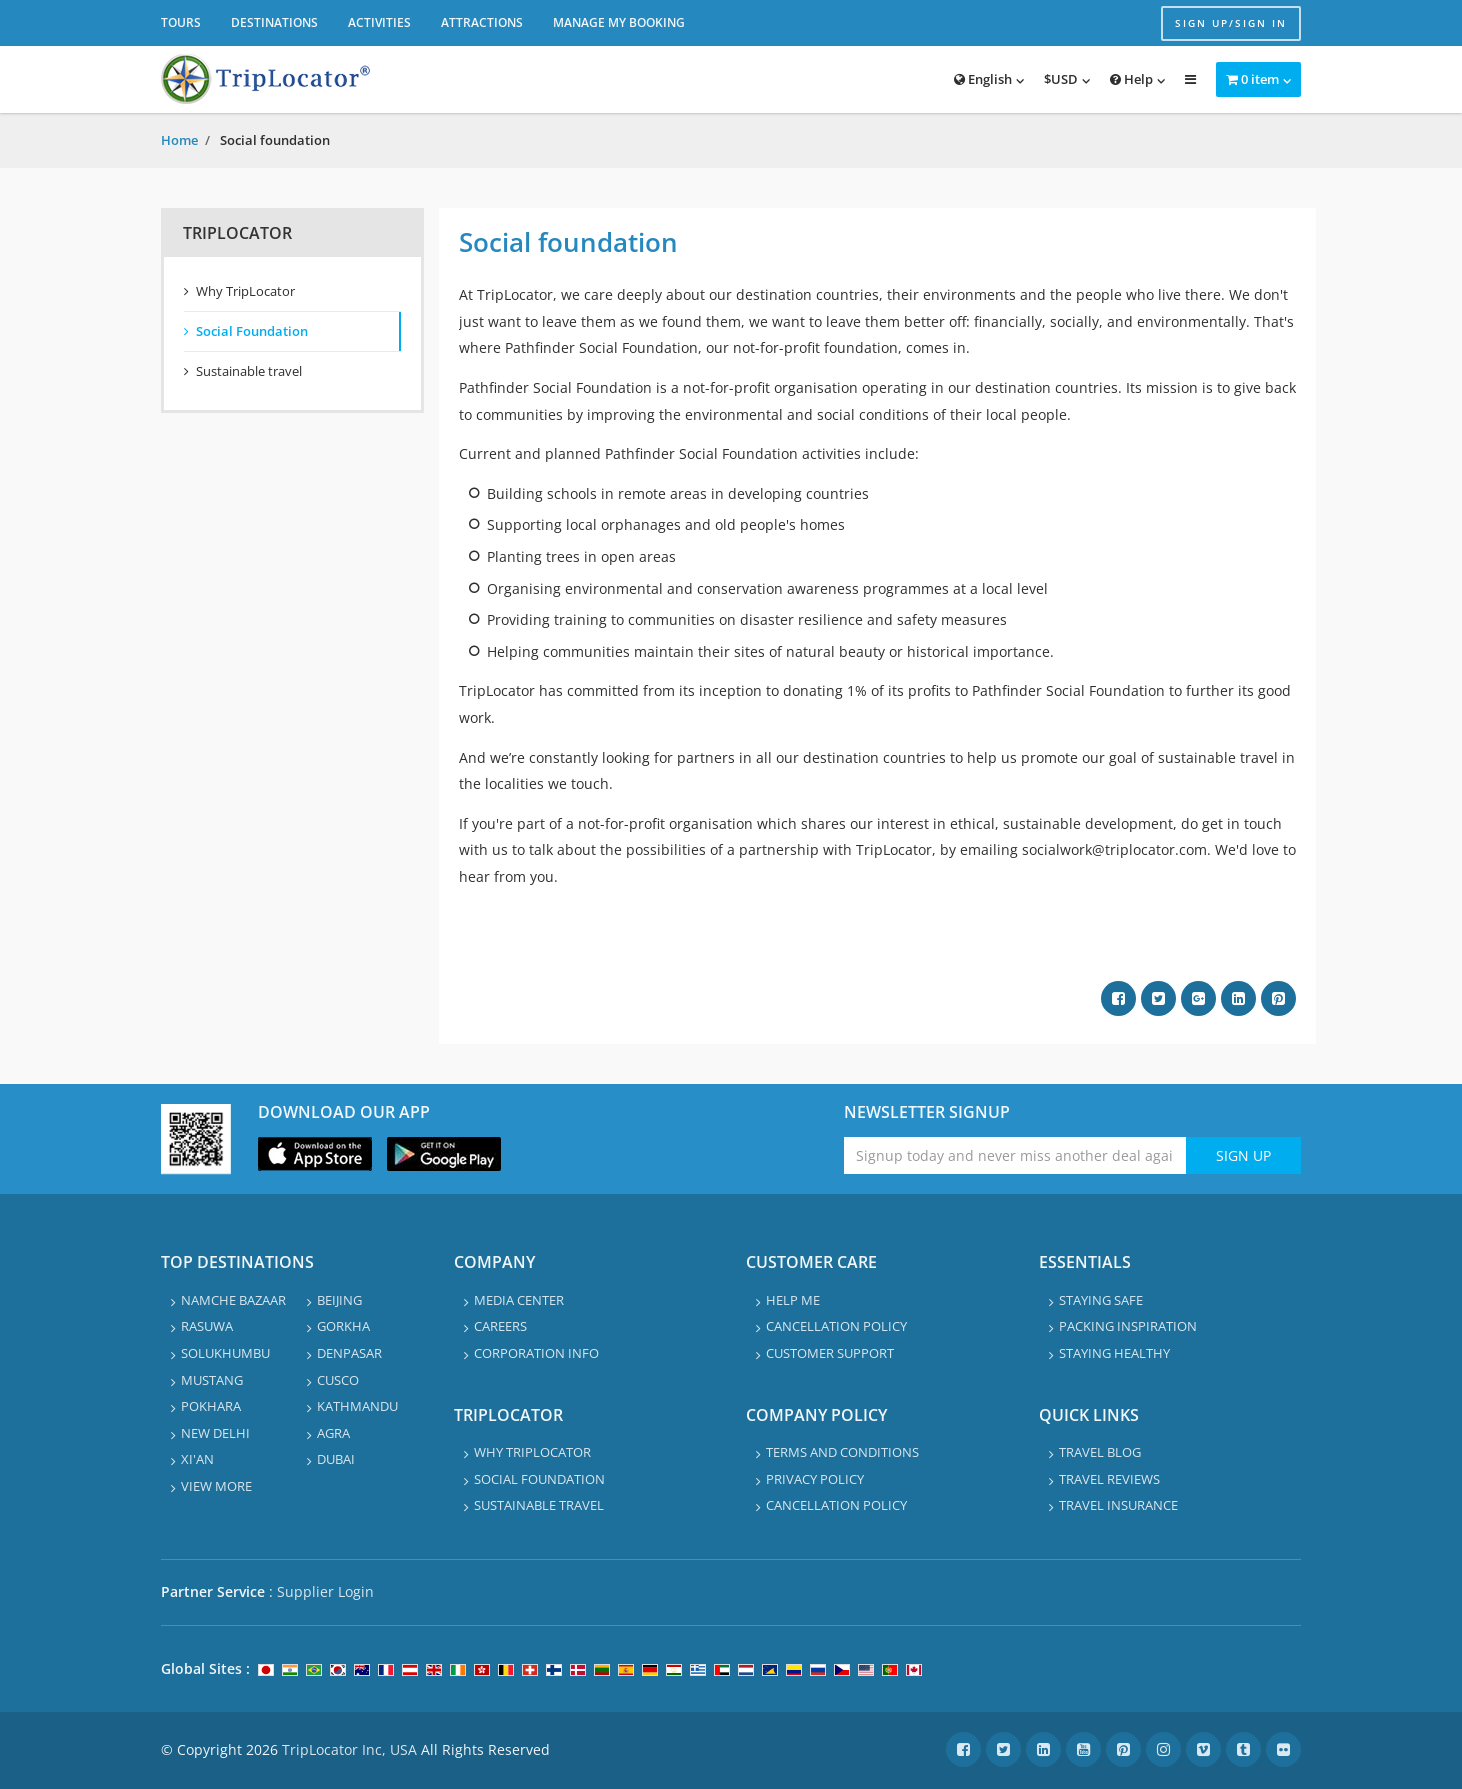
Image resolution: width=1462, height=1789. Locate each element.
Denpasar (349, 1353)
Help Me (793, 1300)
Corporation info (536, 1353)
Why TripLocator (245, 291)
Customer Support (830, 1353)
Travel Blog (1100, 1452)
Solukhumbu (225, 1353)
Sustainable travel (249, 371)
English (983, 79)
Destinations (274, 22)
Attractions (482, 22)
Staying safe (1101, 1300)
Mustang (212, 1380)
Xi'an (197, 1459)
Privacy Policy (815, 1479)
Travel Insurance (1118, 1505)
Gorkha (343, 1326)
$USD (1061, 79)
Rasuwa (207, 1326)
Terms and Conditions (842, 1452)
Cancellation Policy (836, 1326)
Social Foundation (252, 331)
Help (1131, 79)
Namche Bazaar (233, 1300)
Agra (333, 1433)
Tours (181, 22)
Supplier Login (325, 1591)
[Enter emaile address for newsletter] (1015, 1155)
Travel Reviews (1109, 1479)
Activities (379, 22)
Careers (500, 1326)
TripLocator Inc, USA (349, 1749)
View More (216, 1486)
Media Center (519, 1300)
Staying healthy (1114, 1353)
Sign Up (1243, 1155)
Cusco (338, 1380)
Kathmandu (357, 1406)
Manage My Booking (619, 22)
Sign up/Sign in (1231, 23)
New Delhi (215, 1433)
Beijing (339, 1300)
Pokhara (211, 1406)
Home (179, 140)
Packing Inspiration (1128, 1326)
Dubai (336, 1459)
